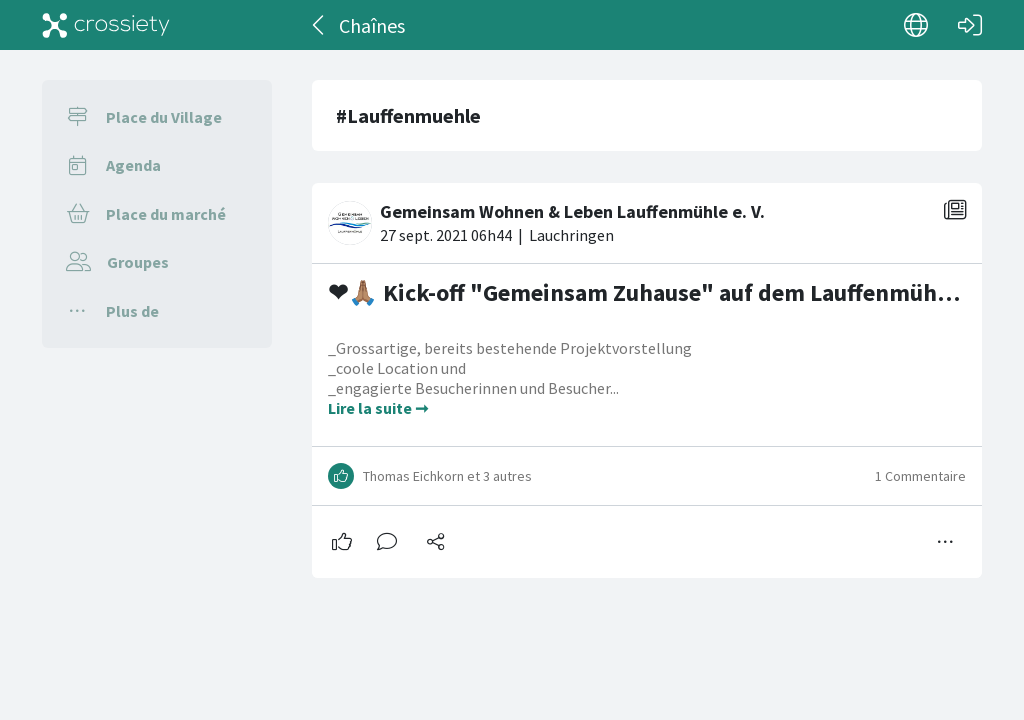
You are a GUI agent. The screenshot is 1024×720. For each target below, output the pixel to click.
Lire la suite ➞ (378, 431)
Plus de (132, 311)
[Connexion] (970, 25)
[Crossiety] (106, 25)
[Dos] (319, 25)
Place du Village (164, 117)
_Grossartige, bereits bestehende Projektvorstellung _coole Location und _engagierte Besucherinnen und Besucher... (510, 391)
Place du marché (166, 214)
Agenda (133, 165)
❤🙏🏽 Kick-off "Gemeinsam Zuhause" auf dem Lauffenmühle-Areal (673, 314)
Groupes (138, 262)
